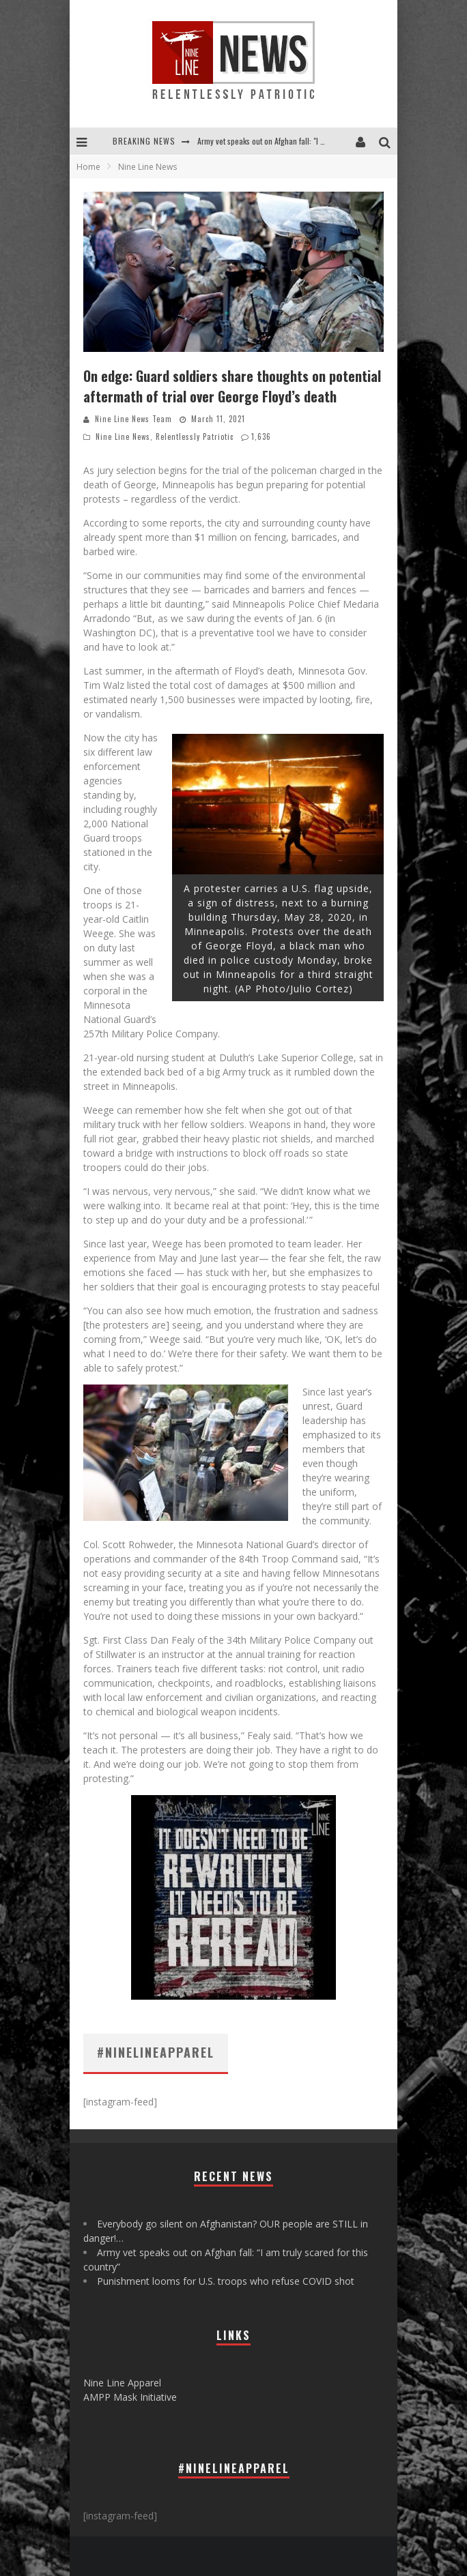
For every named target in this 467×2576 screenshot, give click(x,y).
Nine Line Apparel (122, 2382)
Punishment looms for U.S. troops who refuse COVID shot (225, 2281)
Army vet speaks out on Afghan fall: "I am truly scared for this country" (311, 141)
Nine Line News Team (133, 418)
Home (88, 167)
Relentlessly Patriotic (195, 436)
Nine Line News (123, 436)
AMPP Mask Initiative (130, 2396)
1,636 (261, 436)
